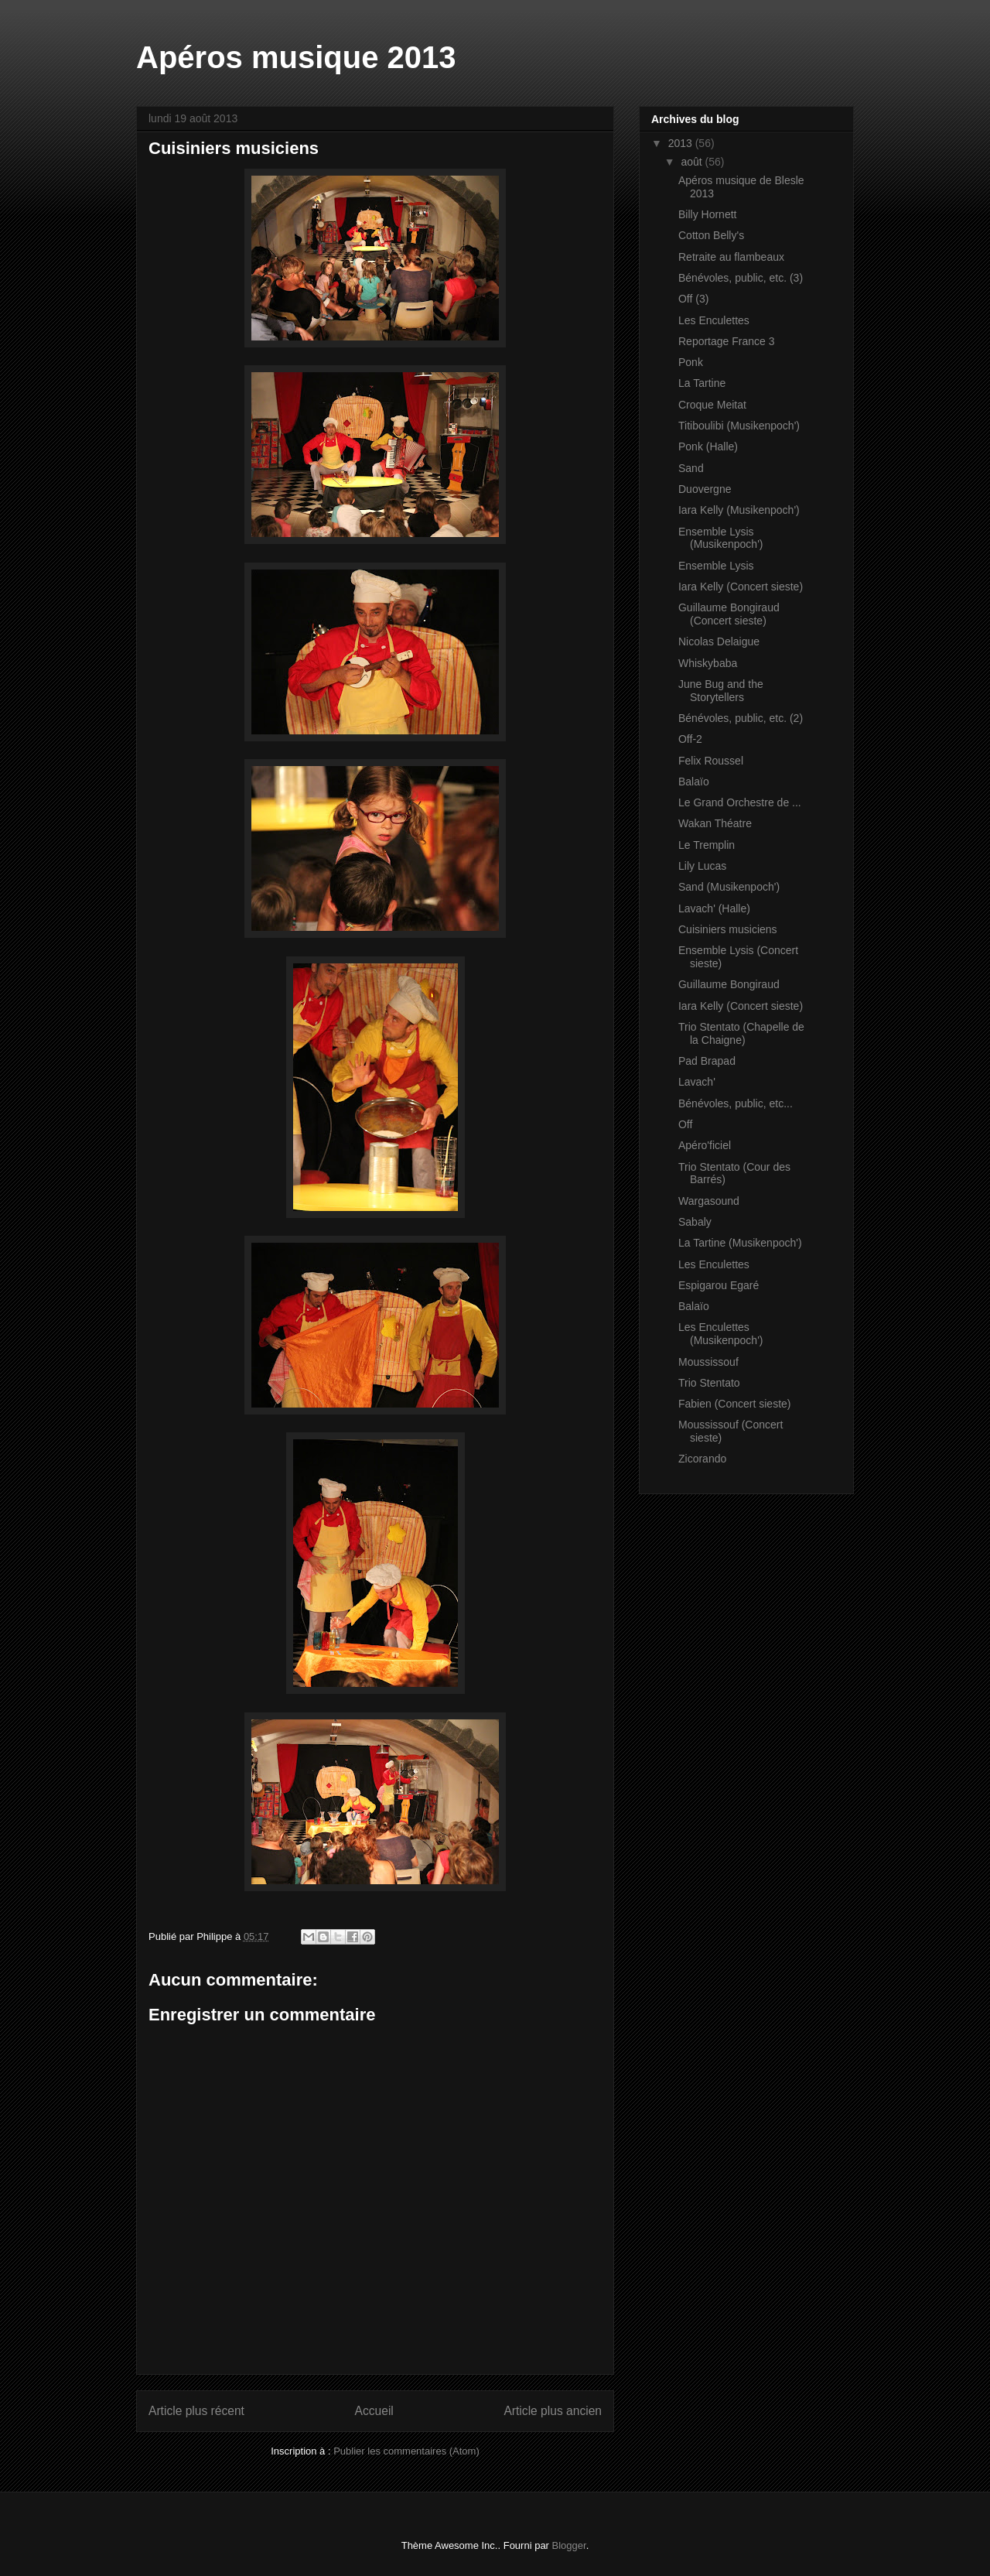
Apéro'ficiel (704, 1145)
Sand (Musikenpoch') (729, 887)
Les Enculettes (713, 320)
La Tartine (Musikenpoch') (740, 1243)
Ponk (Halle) (708, 446)
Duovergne (705, 489)
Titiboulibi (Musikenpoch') (739, 425)
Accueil (374, 2410)
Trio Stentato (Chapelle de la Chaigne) (741, 1033)
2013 (681, 143)
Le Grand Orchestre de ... (739, 802)
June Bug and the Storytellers (720, 690)
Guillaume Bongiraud (729, 984)
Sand (691, 468)
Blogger (569, 2545)
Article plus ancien (553, 2410)
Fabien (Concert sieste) (734, 1403)
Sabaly (695, 1222)
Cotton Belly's (711, 235)
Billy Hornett (707, 214)
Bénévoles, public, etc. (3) (740, 278)
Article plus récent (196, 2410)
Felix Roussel (710, 760)
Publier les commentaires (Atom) (406, 2451)
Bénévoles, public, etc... (735, 1103)
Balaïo (693, 781)
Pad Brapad (707, 1061)
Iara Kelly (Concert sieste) (740, 586)
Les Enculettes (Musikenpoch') (720, 1333)
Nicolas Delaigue (719, 641)
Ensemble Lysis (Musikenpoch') (720, 538)
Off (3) (693, 298)
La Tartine (701, 383)
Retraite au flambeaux (731, 257)
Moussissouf (708, 1362)
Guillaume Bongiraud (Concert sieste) (729, 614)
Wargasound (708, 1201)
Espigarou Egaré (718, 1285)
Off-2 (690, 739)
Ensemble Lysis (716, 565)
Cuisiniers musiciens (727, 929)
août (693, 162)
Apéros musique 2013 (296, 57)
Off (685, 1124)
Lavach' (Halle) (714, 908)
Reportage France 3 (726, 341)
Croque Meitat (712, 405)
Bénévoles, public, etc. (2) (740, 718)
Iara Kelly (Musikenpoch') (739, 510)
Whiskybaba (707, 663)
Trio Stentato (709, 1383)
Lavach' (696, 1082)
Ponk (690, 362)
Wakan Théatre (715, 823)
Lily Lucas (702, 866)
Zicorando (702, 1458)
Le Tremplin (706, 845)
